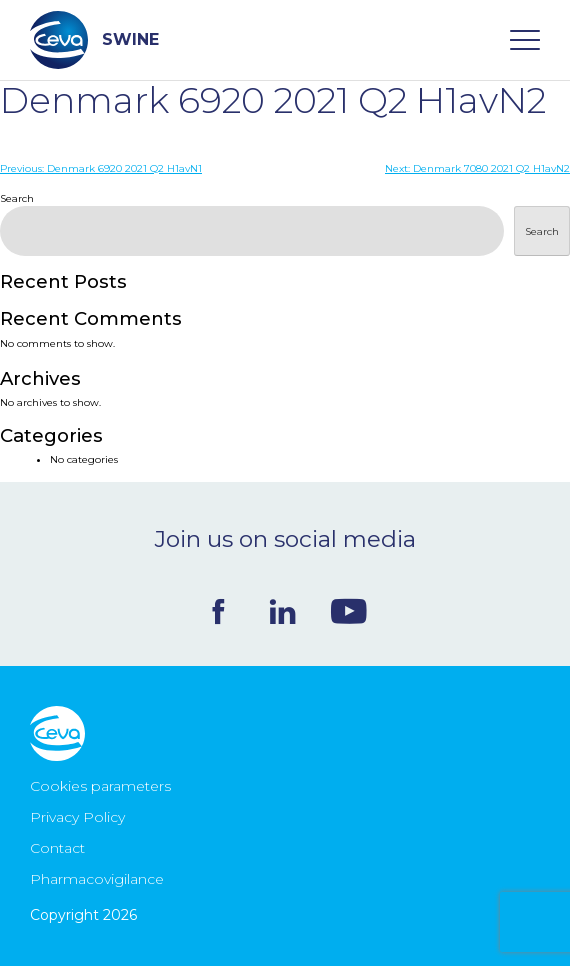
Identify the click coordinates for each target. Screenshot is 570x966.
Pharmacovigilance (97, 879)
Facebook (218, 611)
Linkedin (282, 611)
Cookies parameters (100, 786)
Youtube (349, 611)
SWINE (94, 40)
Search (17, 198)
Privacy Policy (77, 817)
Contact (57, 848)
